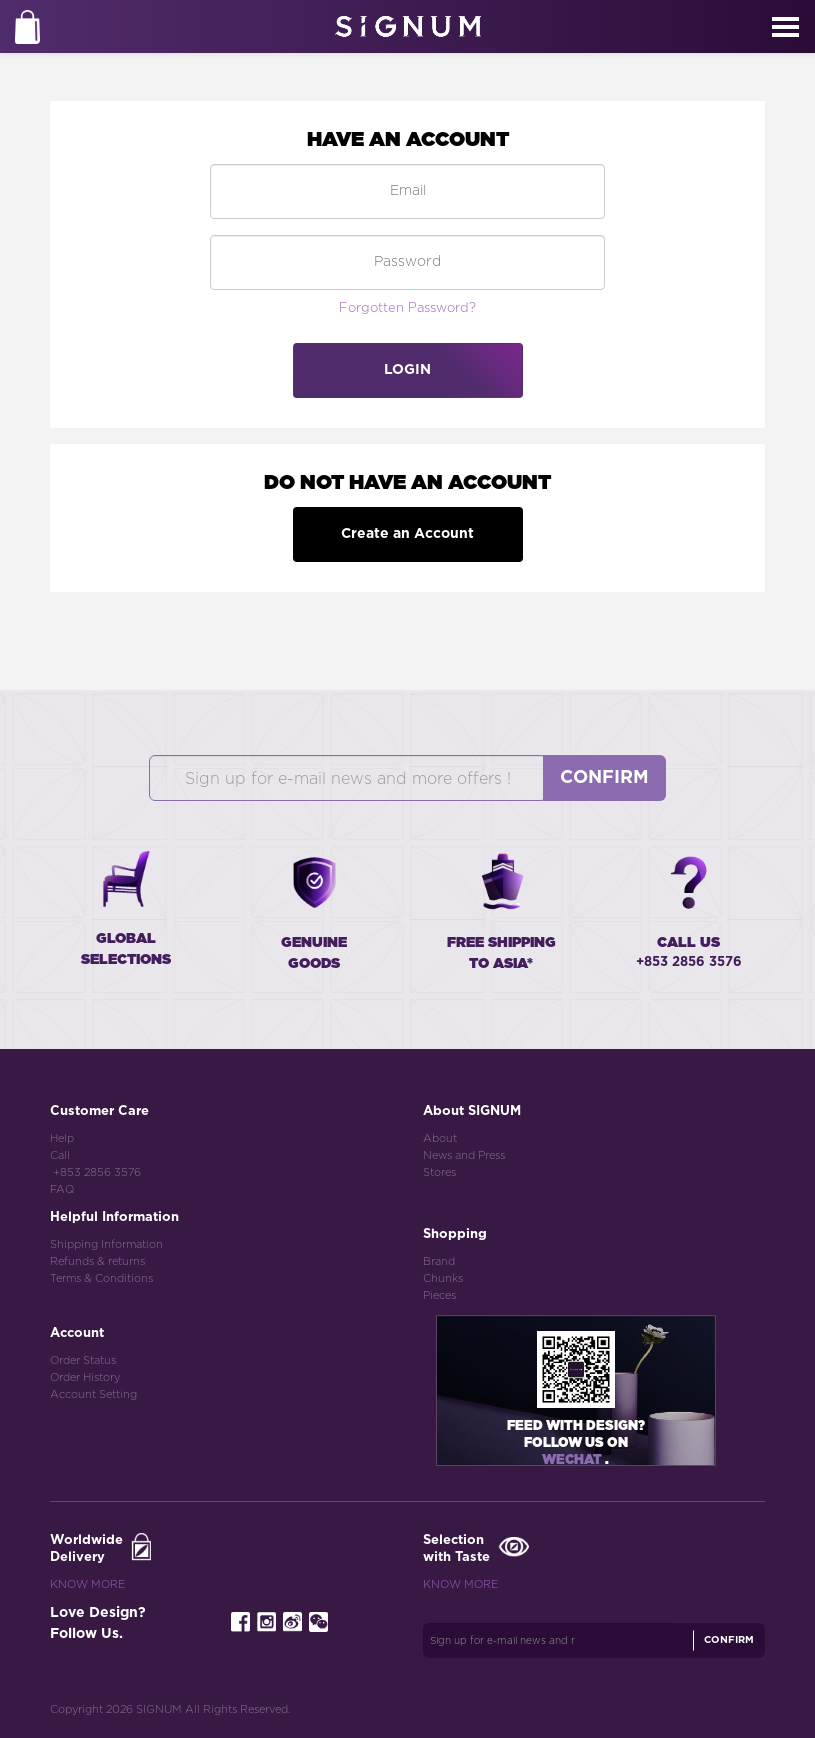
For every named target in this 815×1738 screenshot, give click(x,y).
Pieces (439, 1295)
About (440, 1138)
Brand (439, 1261)
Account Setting (93, 1394)
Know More (87, 1584)
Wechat (573, 1460)
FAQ (62, 1189)
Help (62, 1138)
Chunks (443, 1278)
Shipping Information (106, 1244)
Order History (85, 1377)
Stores (439, 1172)
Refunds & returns (97, 1261)
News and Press (464, 1155)
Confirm (604, 778)
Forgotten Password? (407, 308)
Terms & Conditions (101, 1278)
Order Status (83, 1360)
